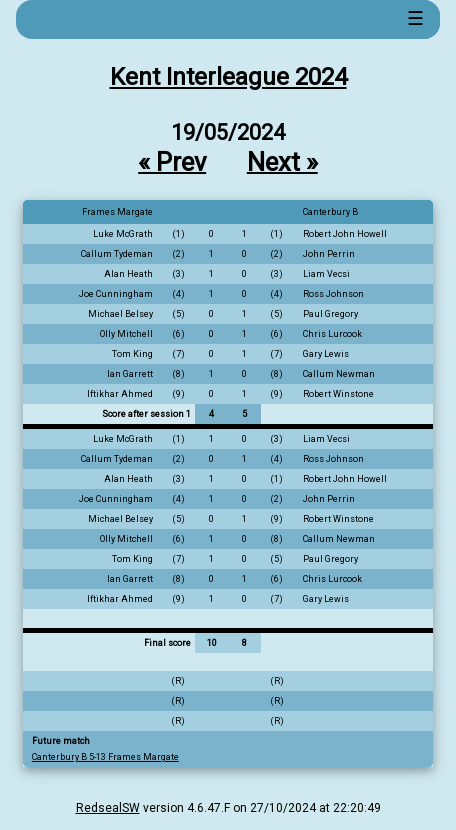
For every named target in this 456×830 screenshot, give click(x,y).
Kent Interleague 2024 (228, 77)
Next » (282, 161)
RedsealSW (108, 808)
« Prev (172, 161)
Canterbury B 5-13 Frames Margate (105, 757)
